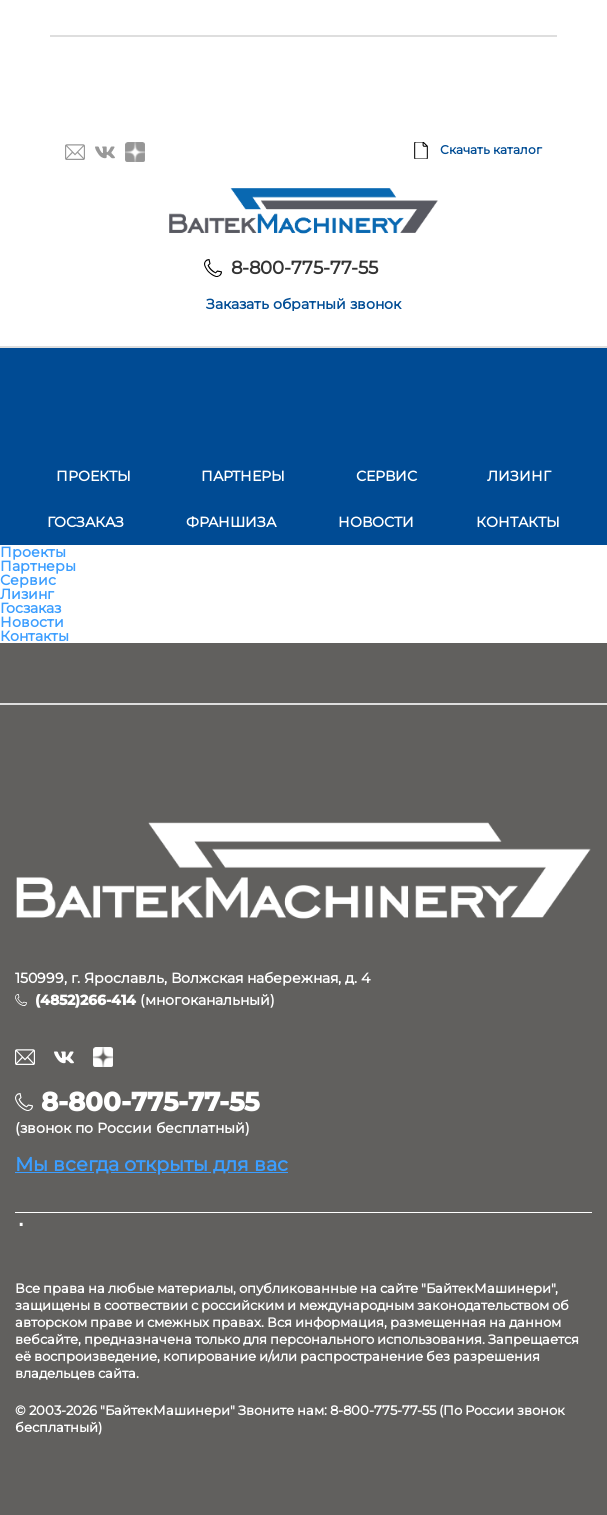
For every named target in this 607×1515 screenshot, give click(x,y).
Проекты (93, 476)
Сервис (386, 476)
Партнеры (243, 476)
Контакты (518, 522)
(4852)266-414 (85, 1000)
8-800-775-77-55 (304, 268)
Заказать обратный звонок (303, 304)
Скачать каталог (491, 149)
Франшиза (231, 522)
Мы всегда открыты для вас (151, 1164)
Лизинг (519, 476)
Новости (376, 522)
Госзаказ (85, 522)
